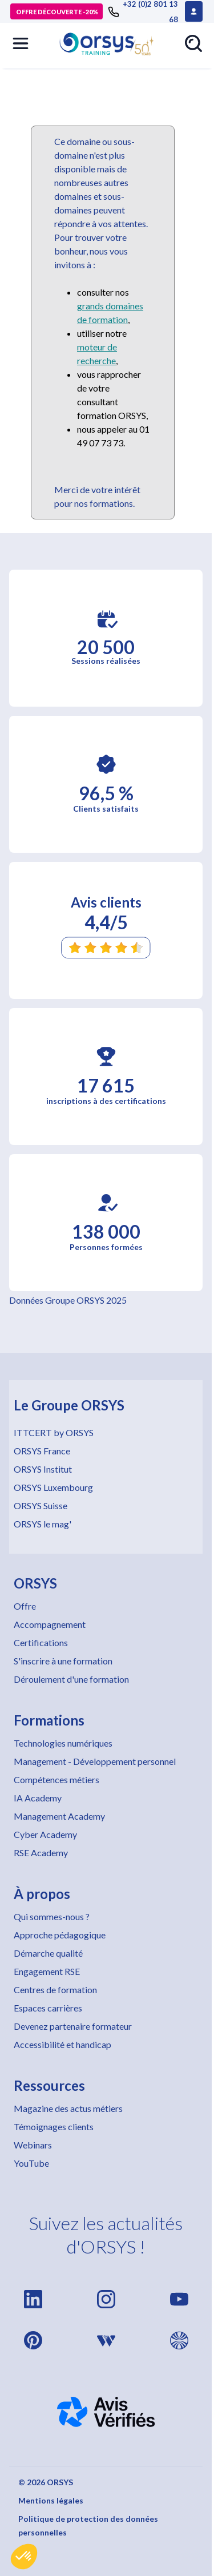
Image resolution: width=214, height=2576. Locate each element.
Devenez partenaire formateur (73, 2026)
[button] (24, 2556)
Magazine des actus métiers (68, 2108)
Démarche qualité (48, 1953)
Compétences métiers (56, 1779)
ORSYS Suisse (40, 1505)
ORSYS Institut (43, 1469)
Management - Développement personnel (95, 1761)
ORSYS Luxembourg (53, 1487)
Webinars (33, 2144)
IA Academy (38, 1797)
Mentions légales (50, 2500)
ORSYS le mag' (42, 1523)
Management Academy (59, 1816)
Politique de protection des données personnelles (88, 2525)
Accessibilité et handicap (62, 2044)
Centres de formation (55, 1989)
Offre (25, 1606)
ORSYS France (42, 1450)
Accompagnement (50, 1624)
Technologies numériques (63, 1743)
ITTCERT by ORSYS (54, 1432)
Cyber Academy (45, 1834)
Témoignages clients (54, 2126)
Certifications (41, 1642)
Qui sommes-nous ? (52, 1916)
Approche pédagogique (60, 1934)
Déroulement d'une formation (71, 1679)
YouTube (31, 2163)
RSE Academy (41, 1852)
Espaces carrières (48, 2007)
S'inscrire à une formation (63, 1660)
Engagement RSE (47, 1971)
